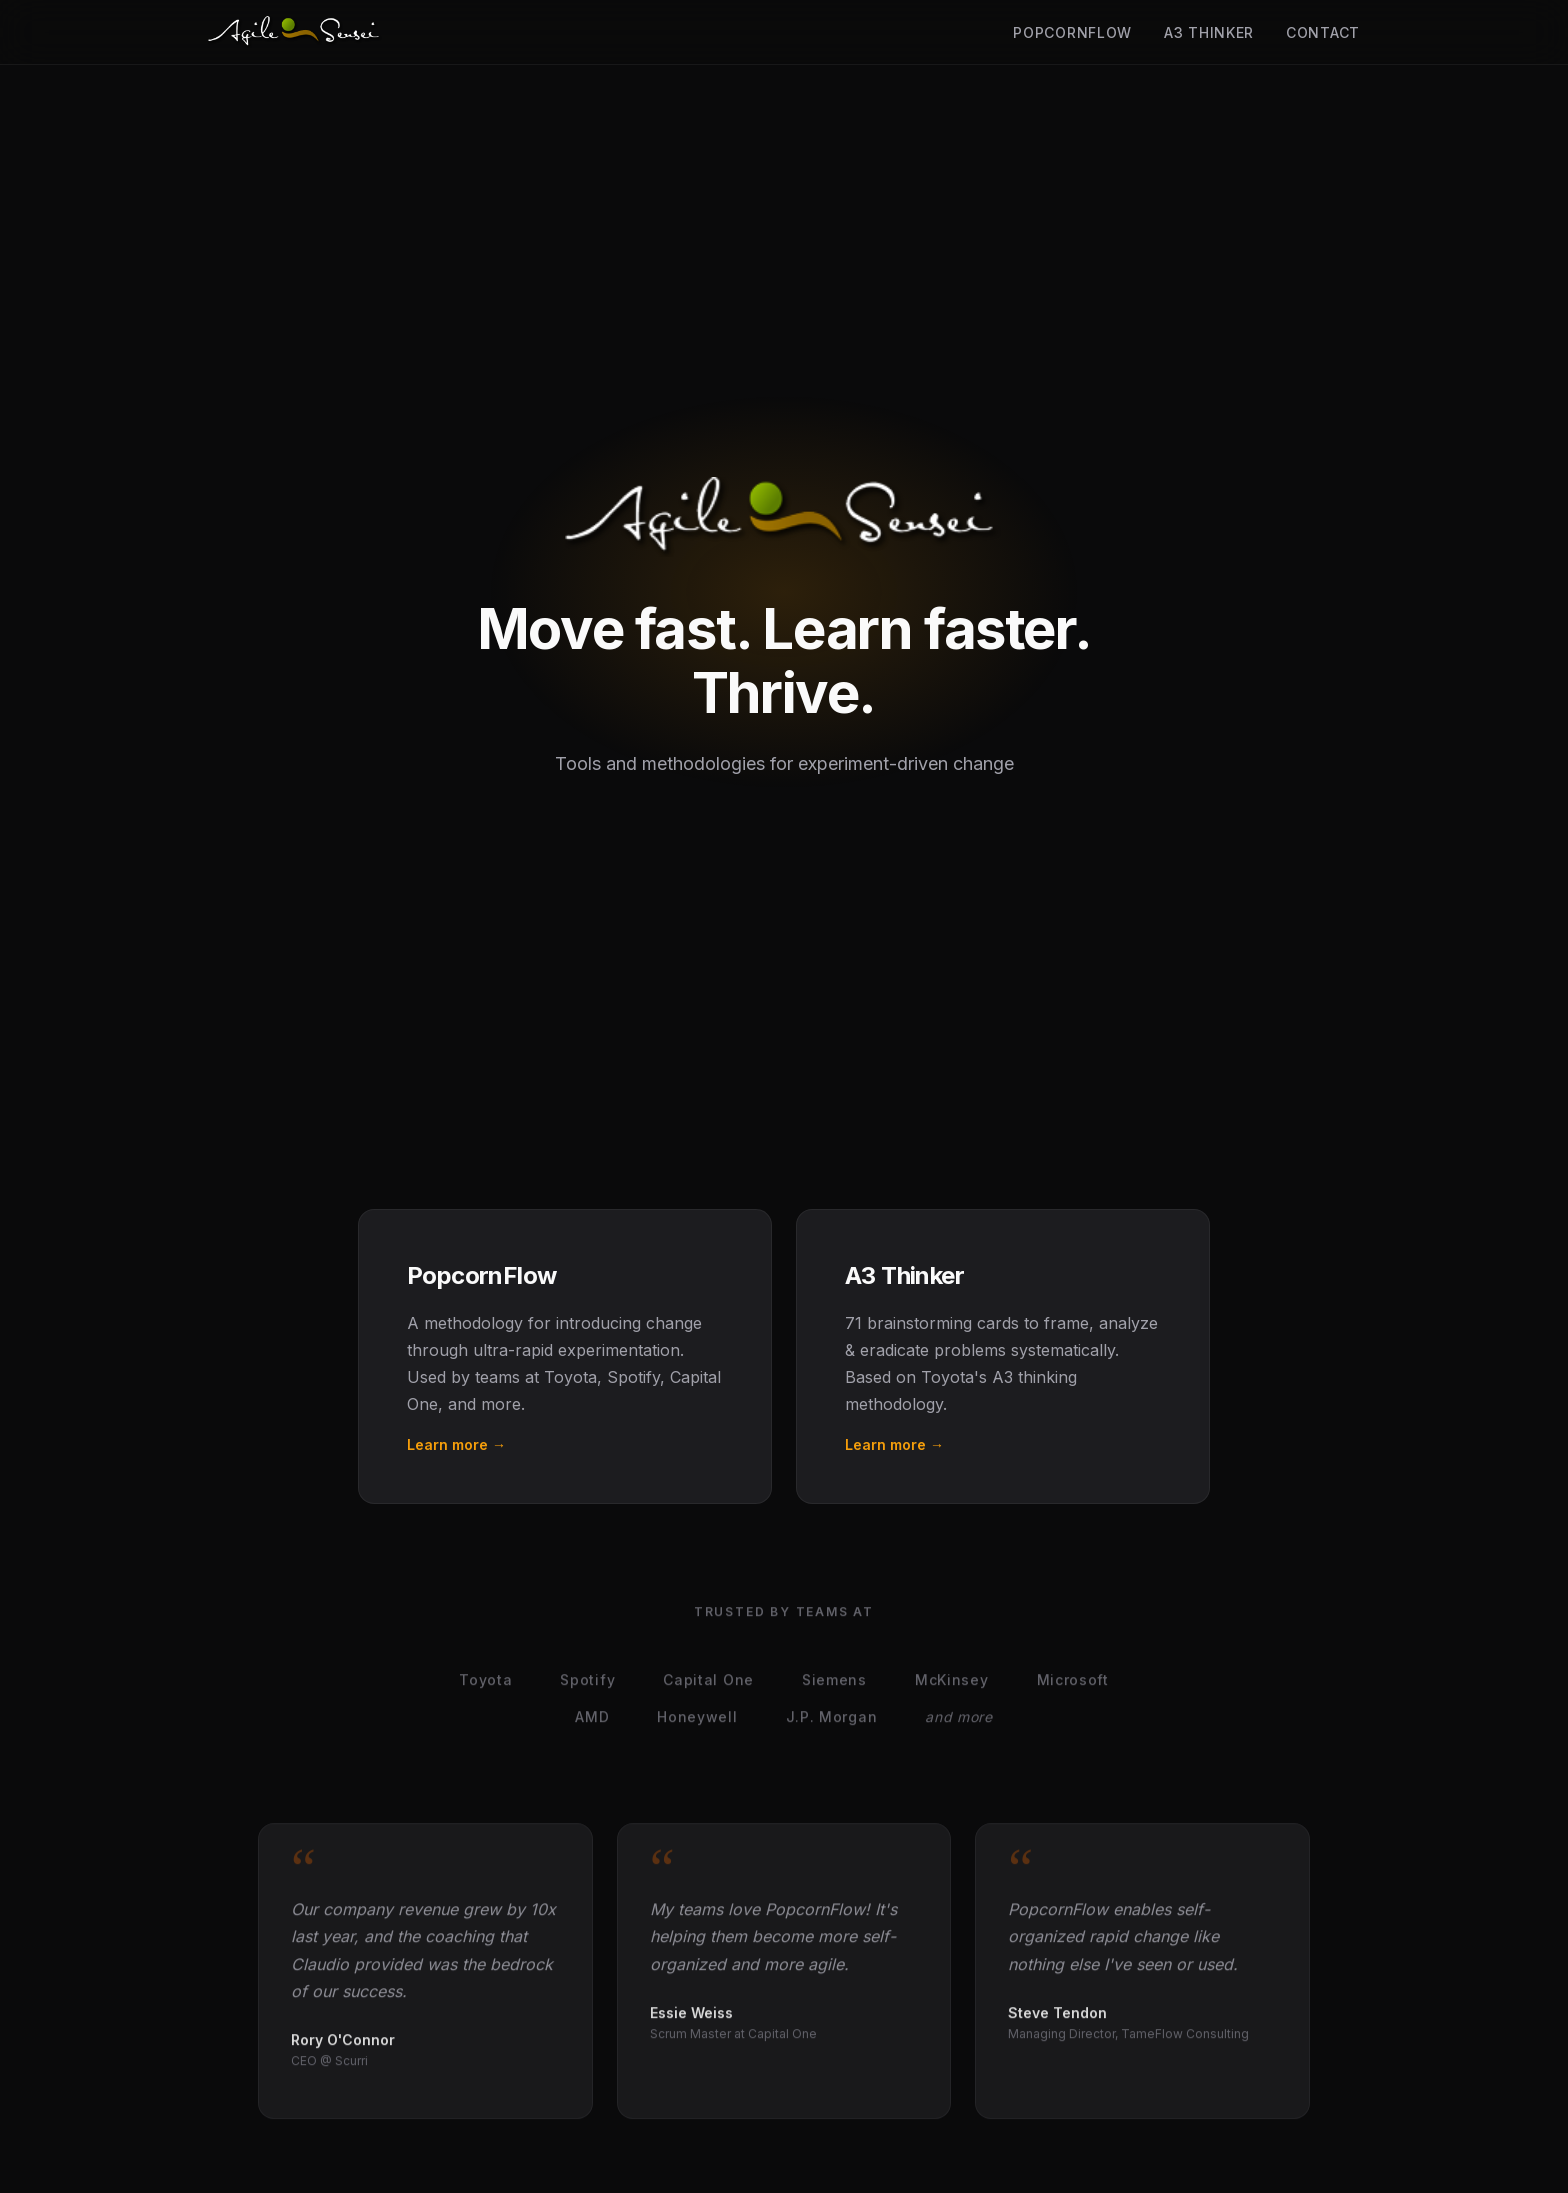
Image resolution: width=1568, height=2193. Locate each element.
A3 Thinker (1209, 32)
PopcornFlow (1072, 32)
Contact (1323, 32)
